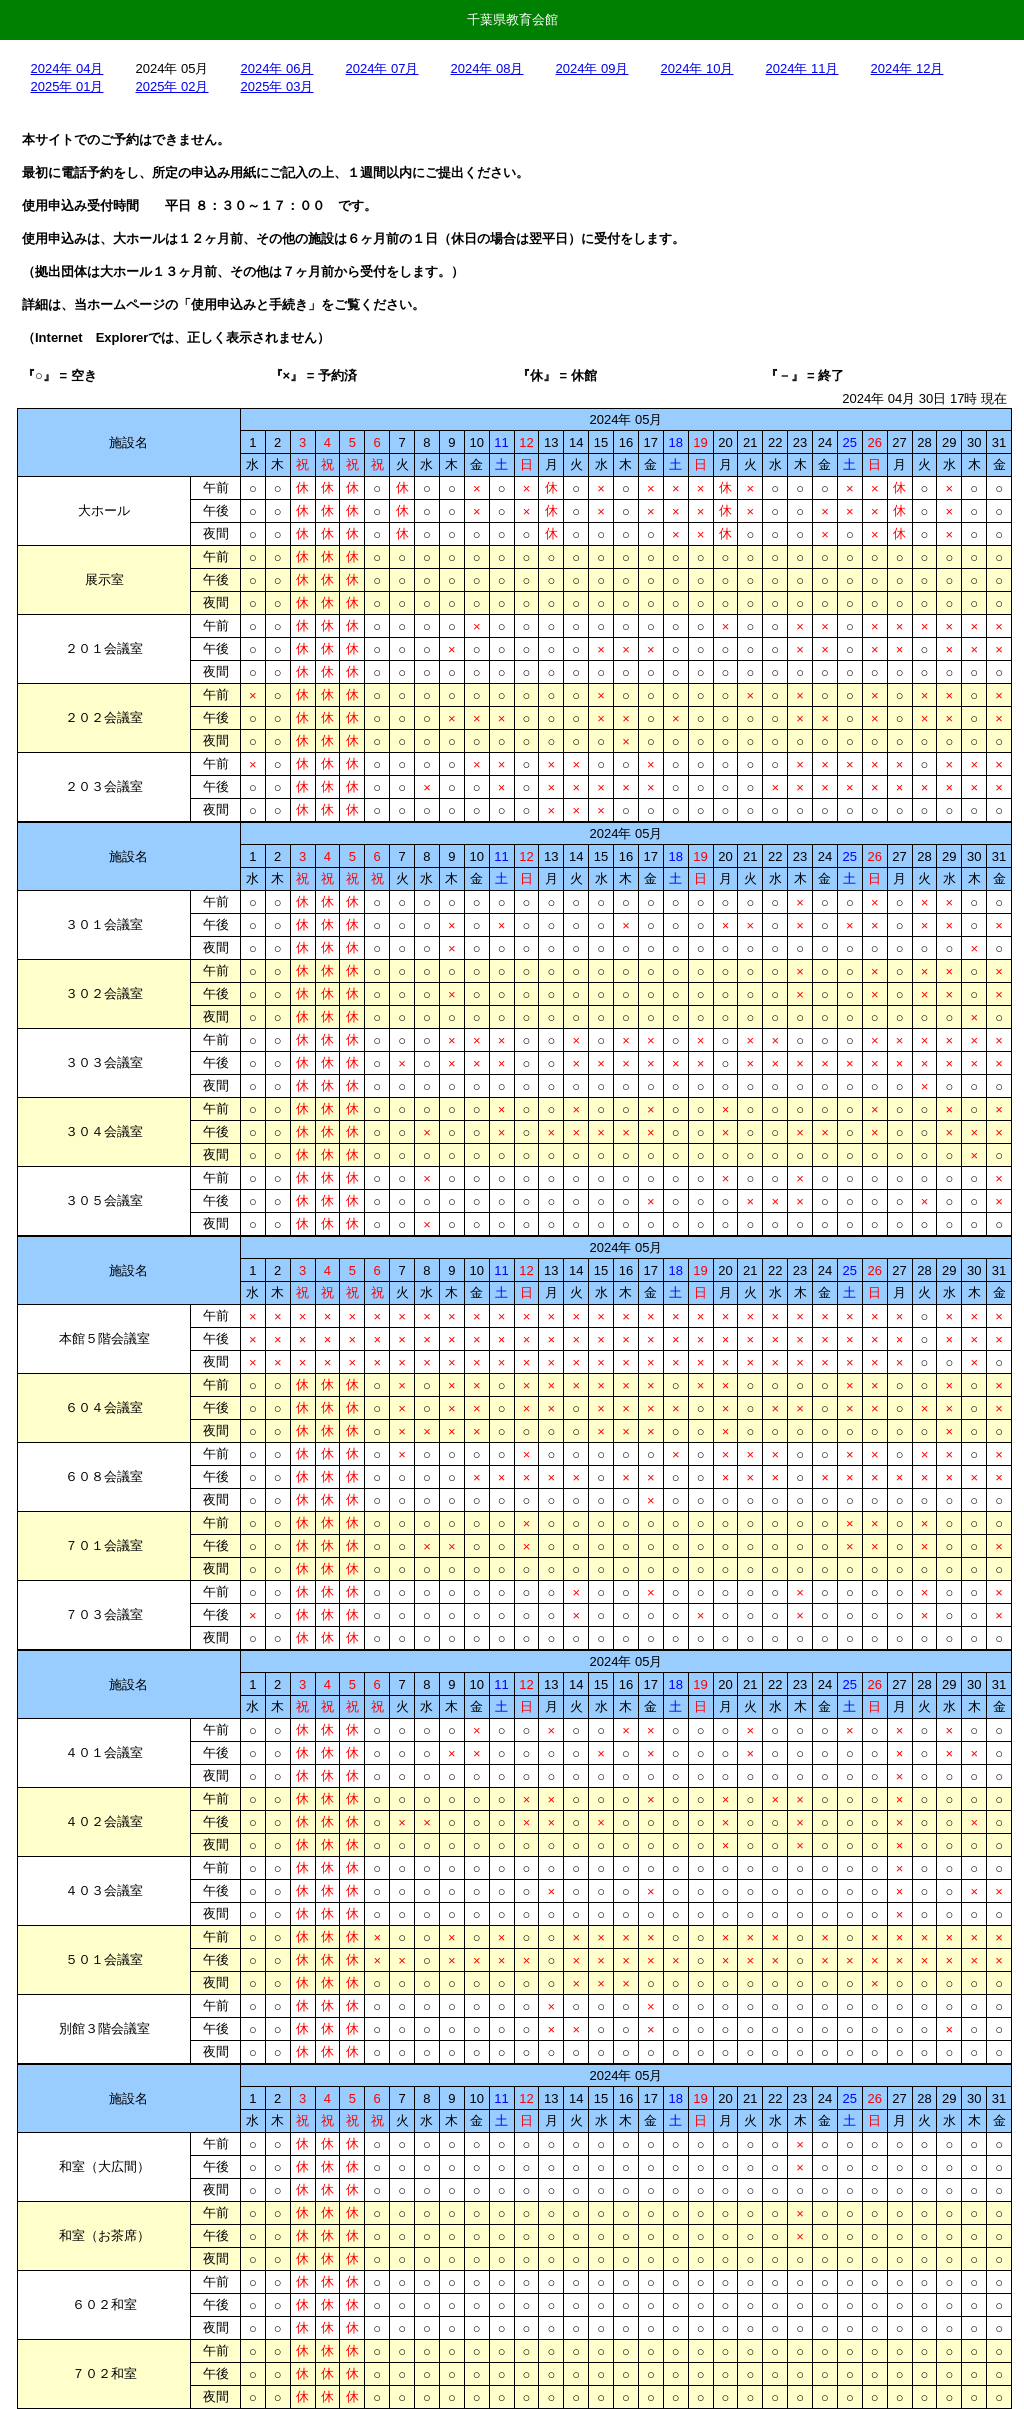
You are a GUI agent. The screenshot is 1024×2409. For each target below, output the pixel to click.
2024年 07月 (382, 68)
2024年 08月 (487, 68)
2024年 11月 (802, 68)
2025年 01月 (67, 86)
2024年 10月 (697, 68)
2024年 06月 (277, 68)
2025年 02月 (172, 86)
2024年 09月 (592, 68)
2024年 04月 (67, 68)
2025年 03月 (277, 86)
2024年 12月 (907, 68)
